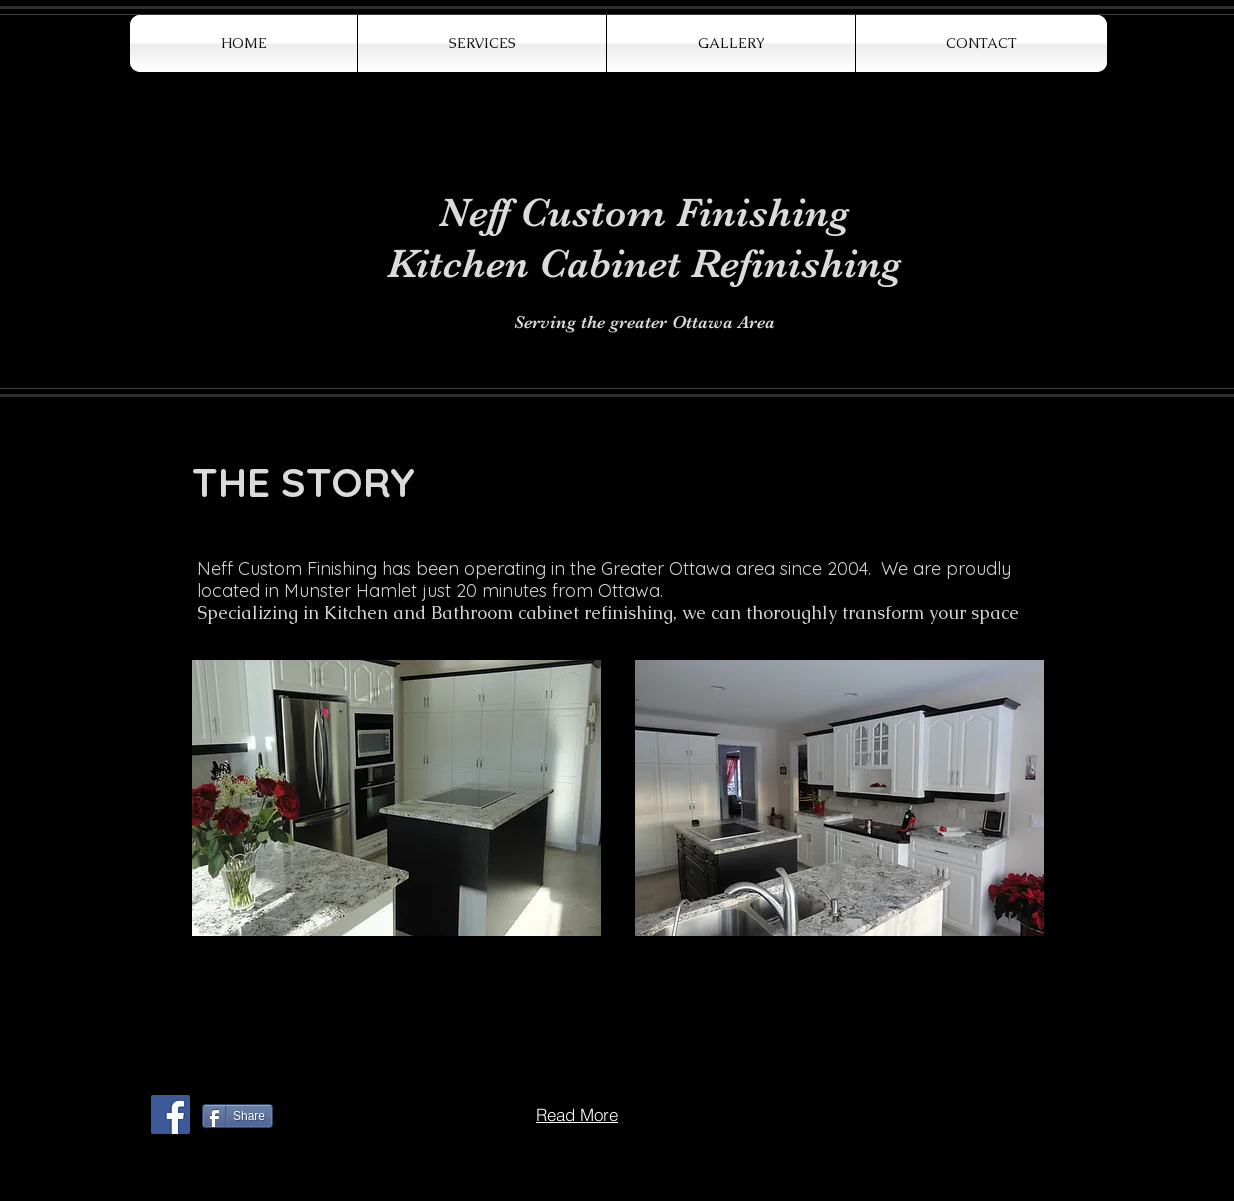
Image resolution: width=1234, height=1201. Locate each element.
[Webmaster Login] (198, 1160)
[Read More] (577, 1114)
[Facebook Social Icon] (170, 1114)
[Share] (237, 1116)
